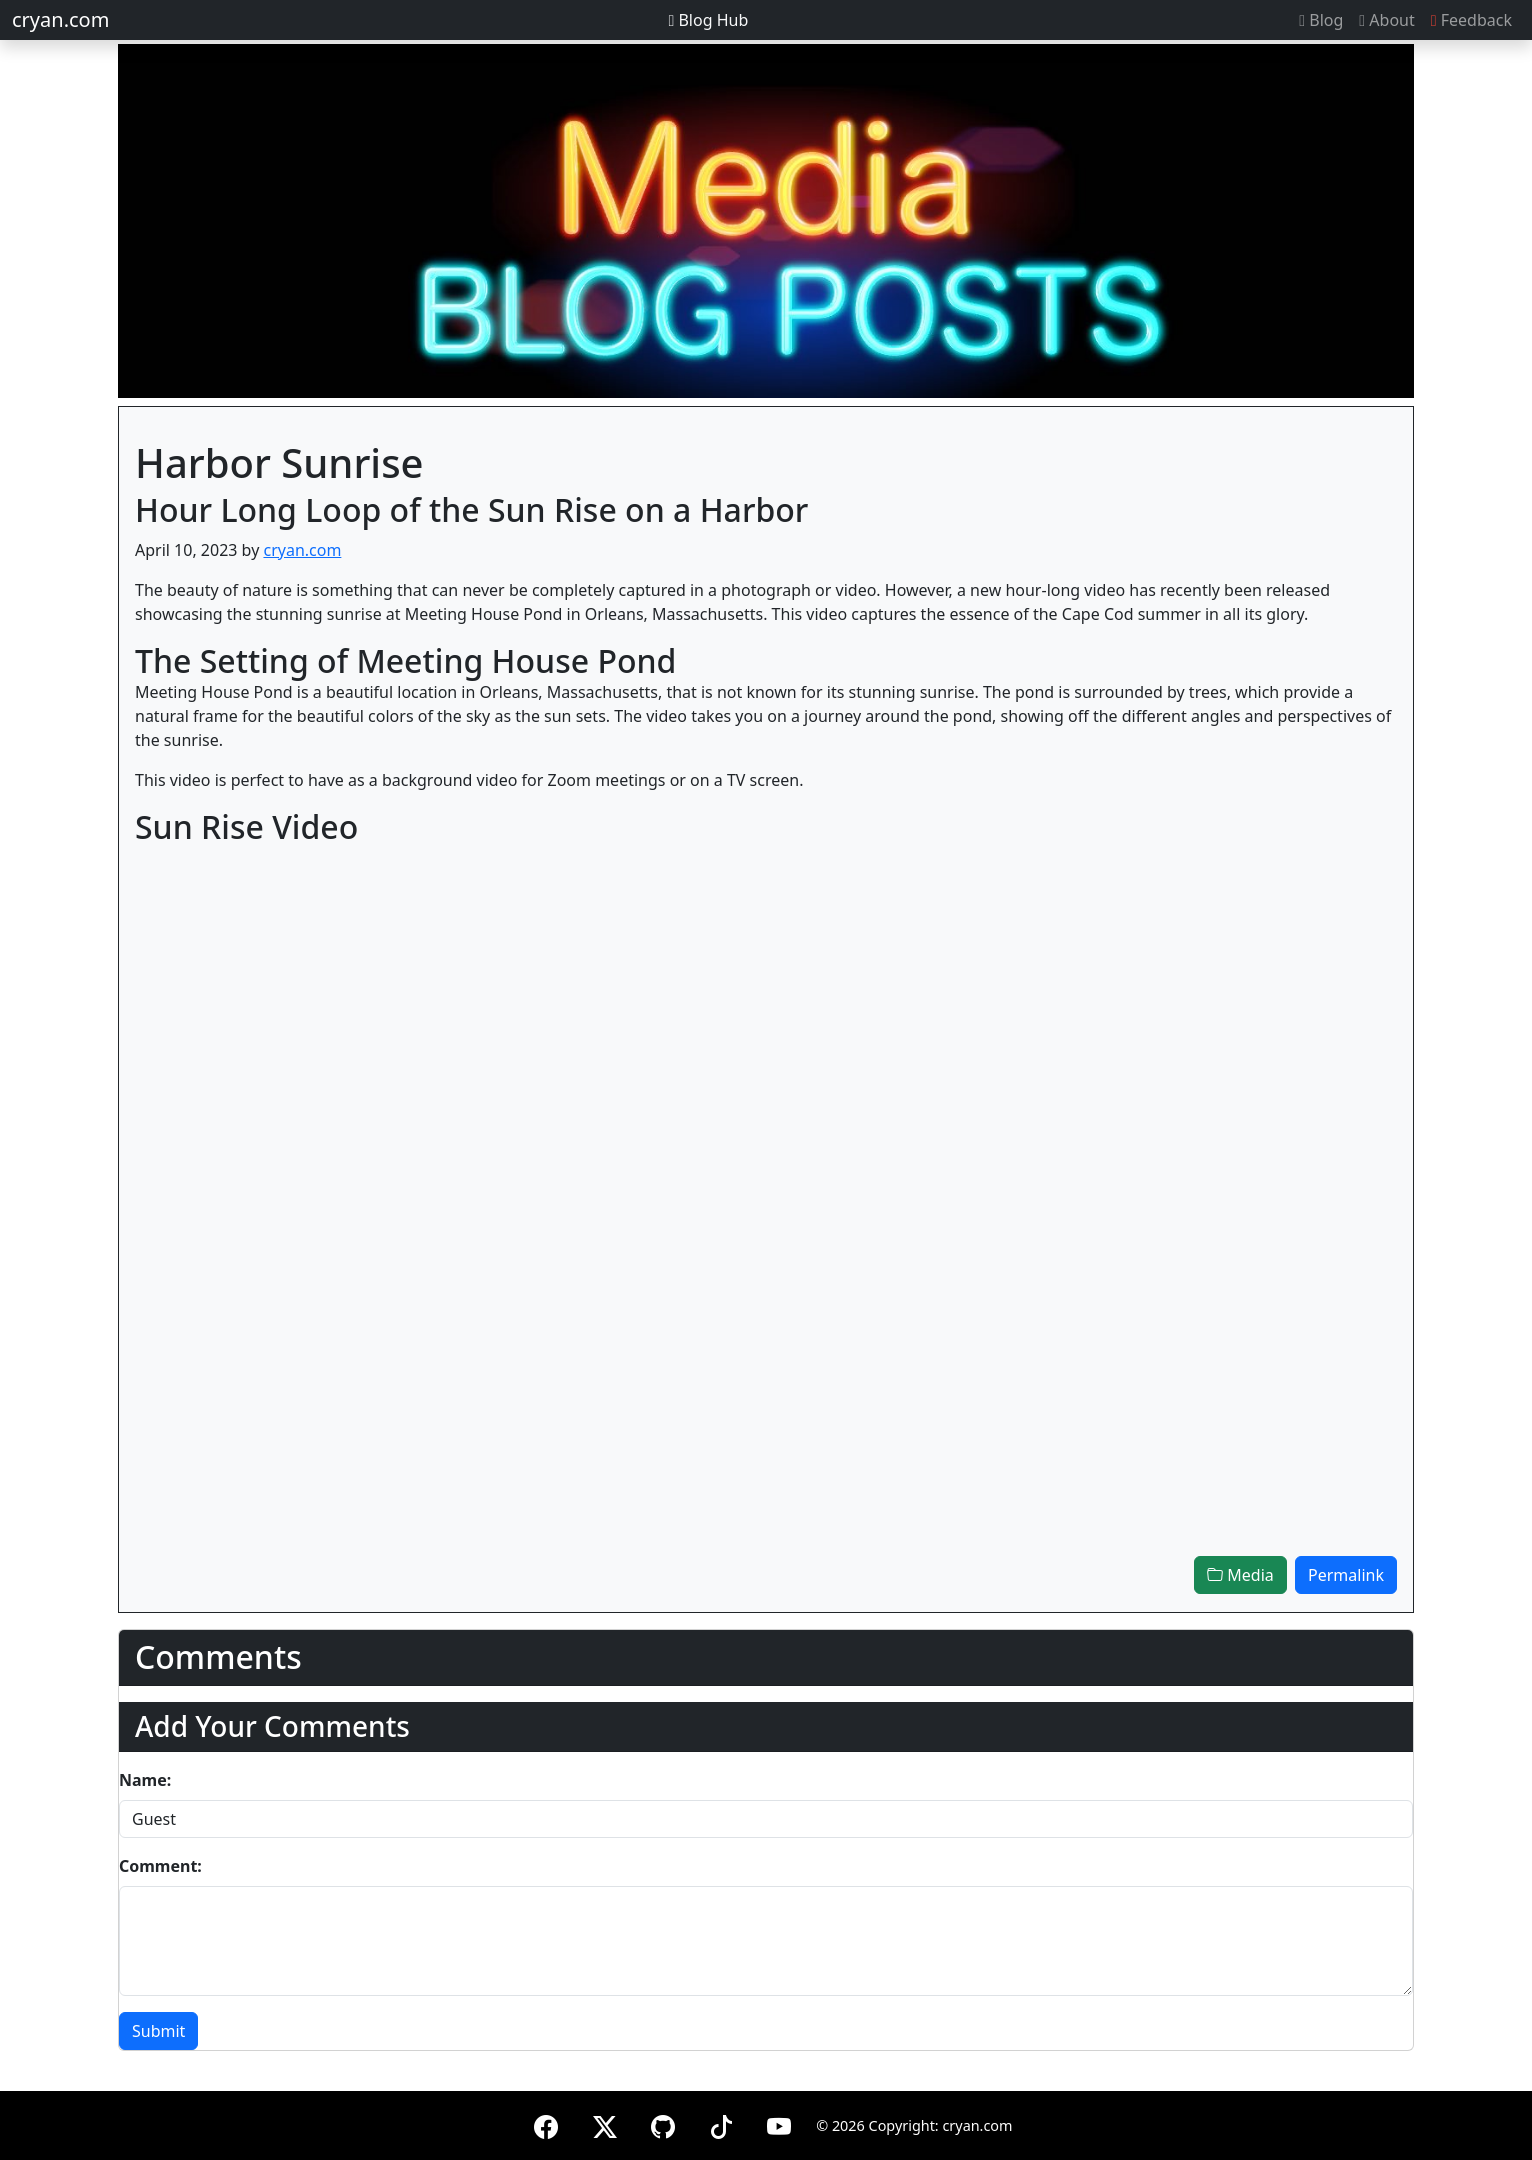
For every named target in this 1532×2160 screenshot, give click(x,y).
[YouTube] (779, 2123)
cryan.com (60, 19)
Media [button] (1240, 1575)
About (1386, 20)
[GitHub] (663, 2123)
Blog (1321, 20)
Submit (158, 2031)
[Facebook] (546, 2123)
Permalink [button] (1346, 1575)
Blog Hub (708, 20)
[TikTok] (721, 2123)
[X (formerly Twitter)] (605, 2123)
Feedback (1471, 20)
